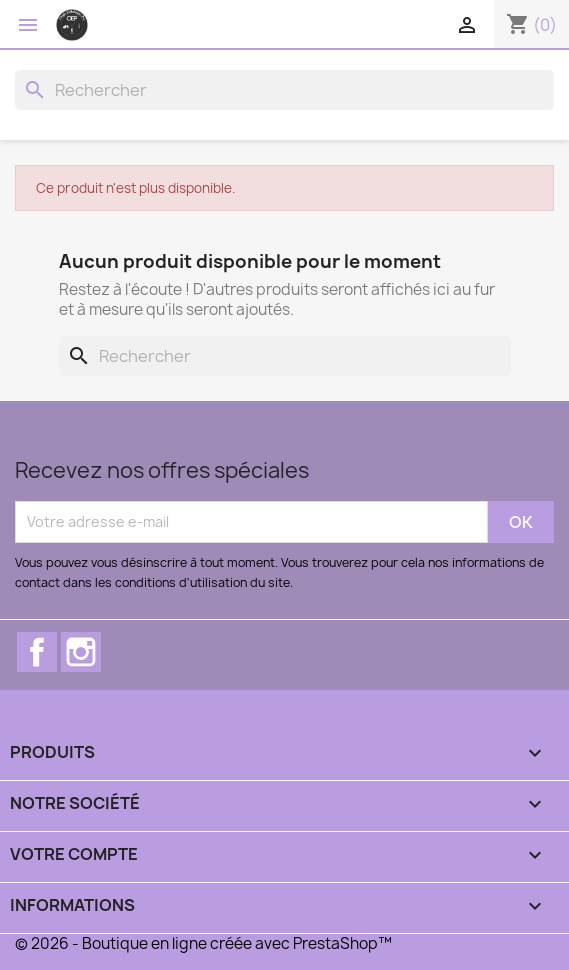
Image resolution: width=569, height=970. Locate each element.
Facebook (37, 652)
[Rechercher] (284, 90)
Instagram (81, 652)
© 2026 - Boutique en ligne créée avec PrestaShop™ (203, 943)
